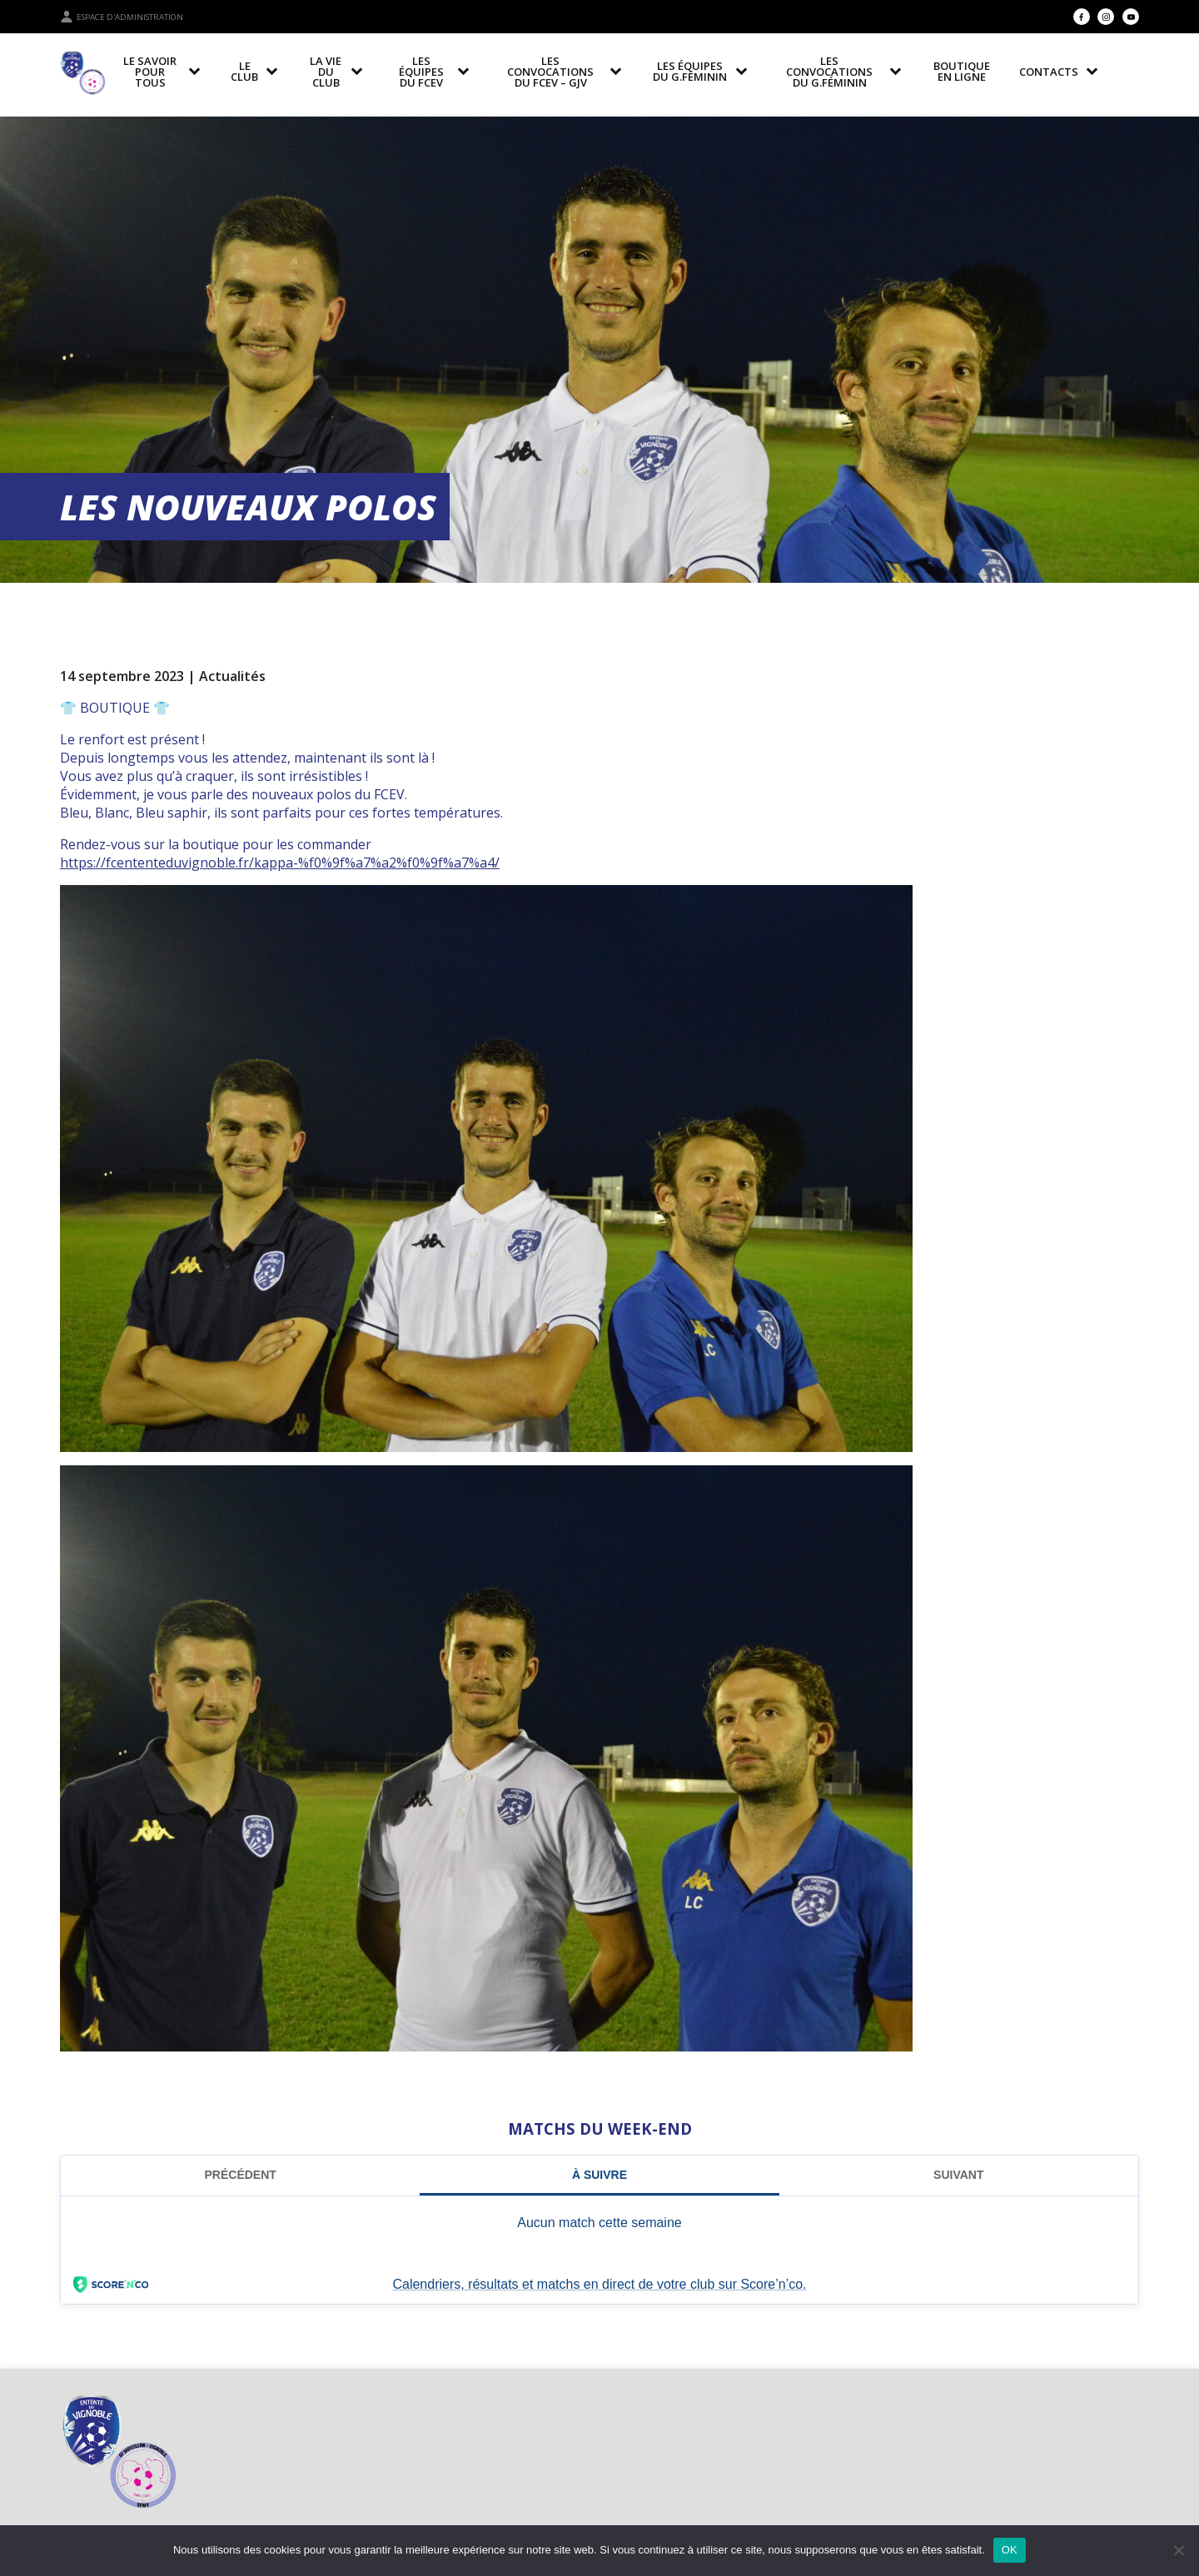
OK (1009, 2550)
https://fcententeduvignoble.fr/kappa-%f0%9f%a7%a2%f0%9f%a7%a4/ (280, 862)
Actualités (232, 676)
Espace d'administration (121, 16)
